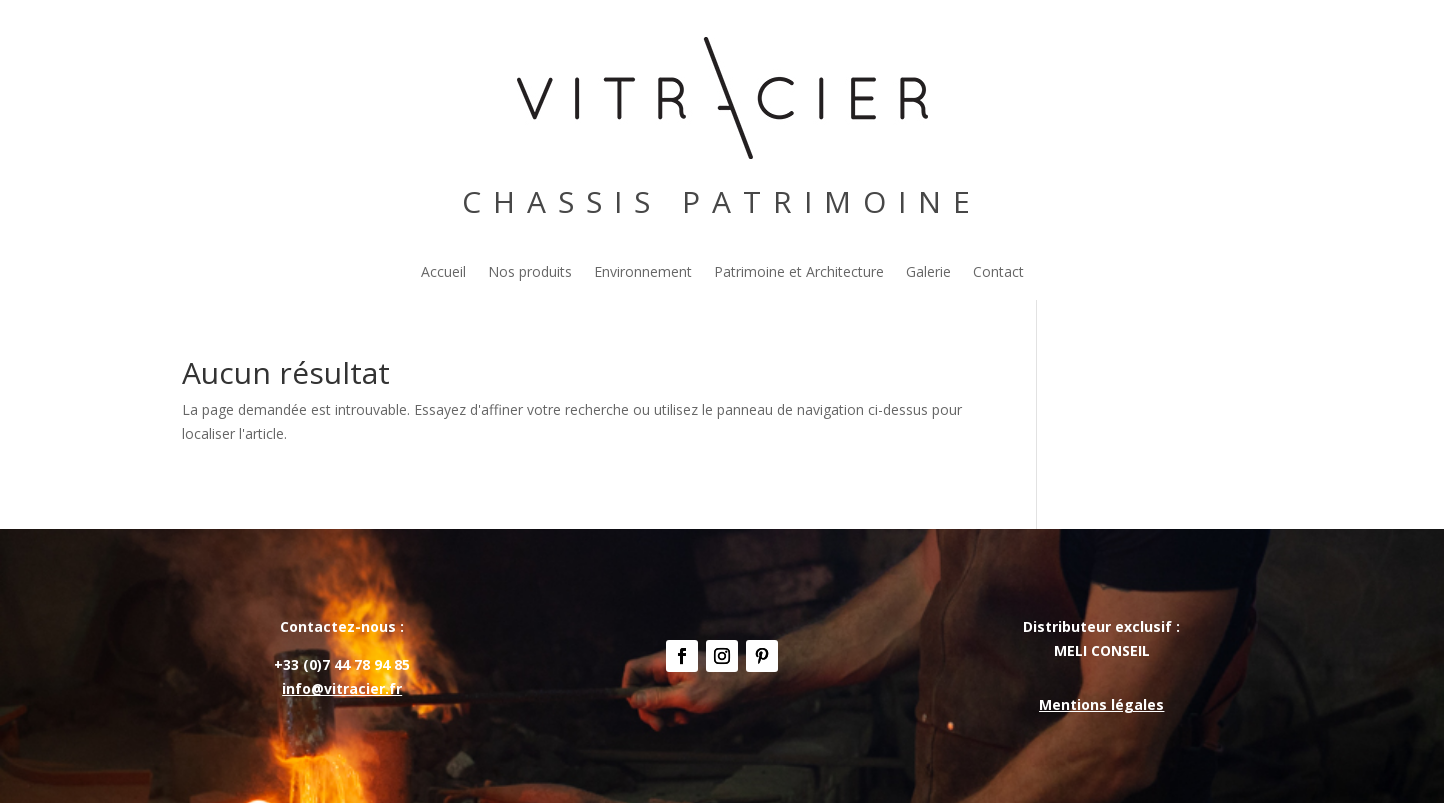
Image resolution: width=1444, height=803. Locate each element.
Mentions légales (1101, 704)
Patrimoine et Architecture (799, 273)
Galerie (928, 273)
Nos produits (530, 273)
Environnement (643, 273)
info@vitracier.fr (342, 688)
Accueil (443, 273)
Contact (998, 273)
